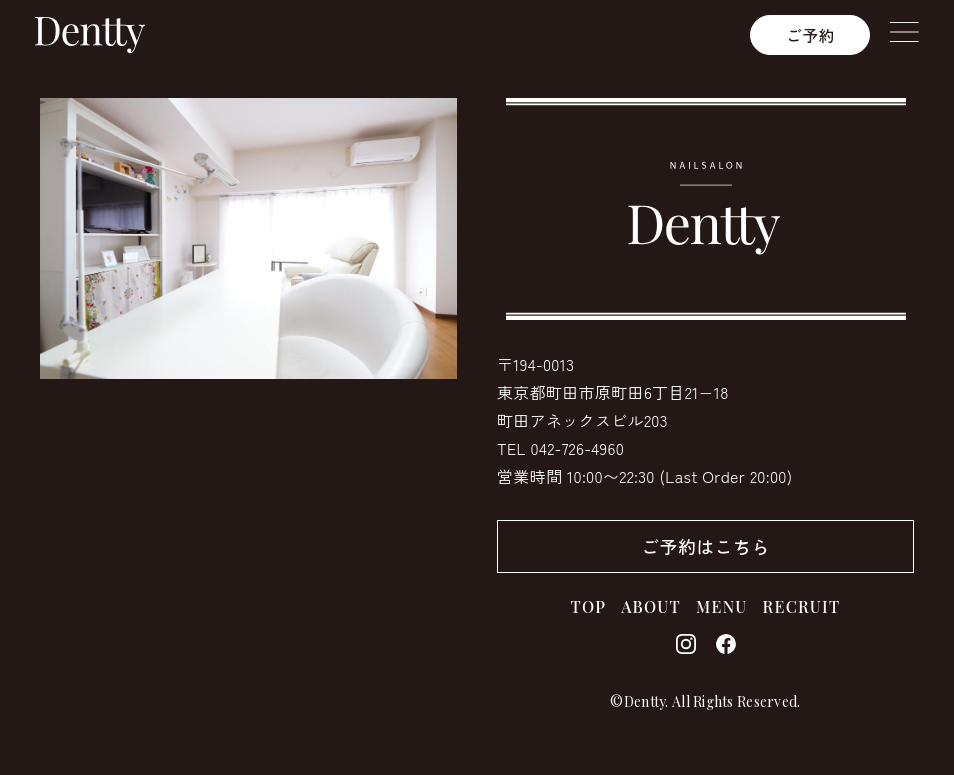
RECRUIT (802, 606)
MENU (722, 606)
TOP (589, 606)
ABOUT (651, 606)
